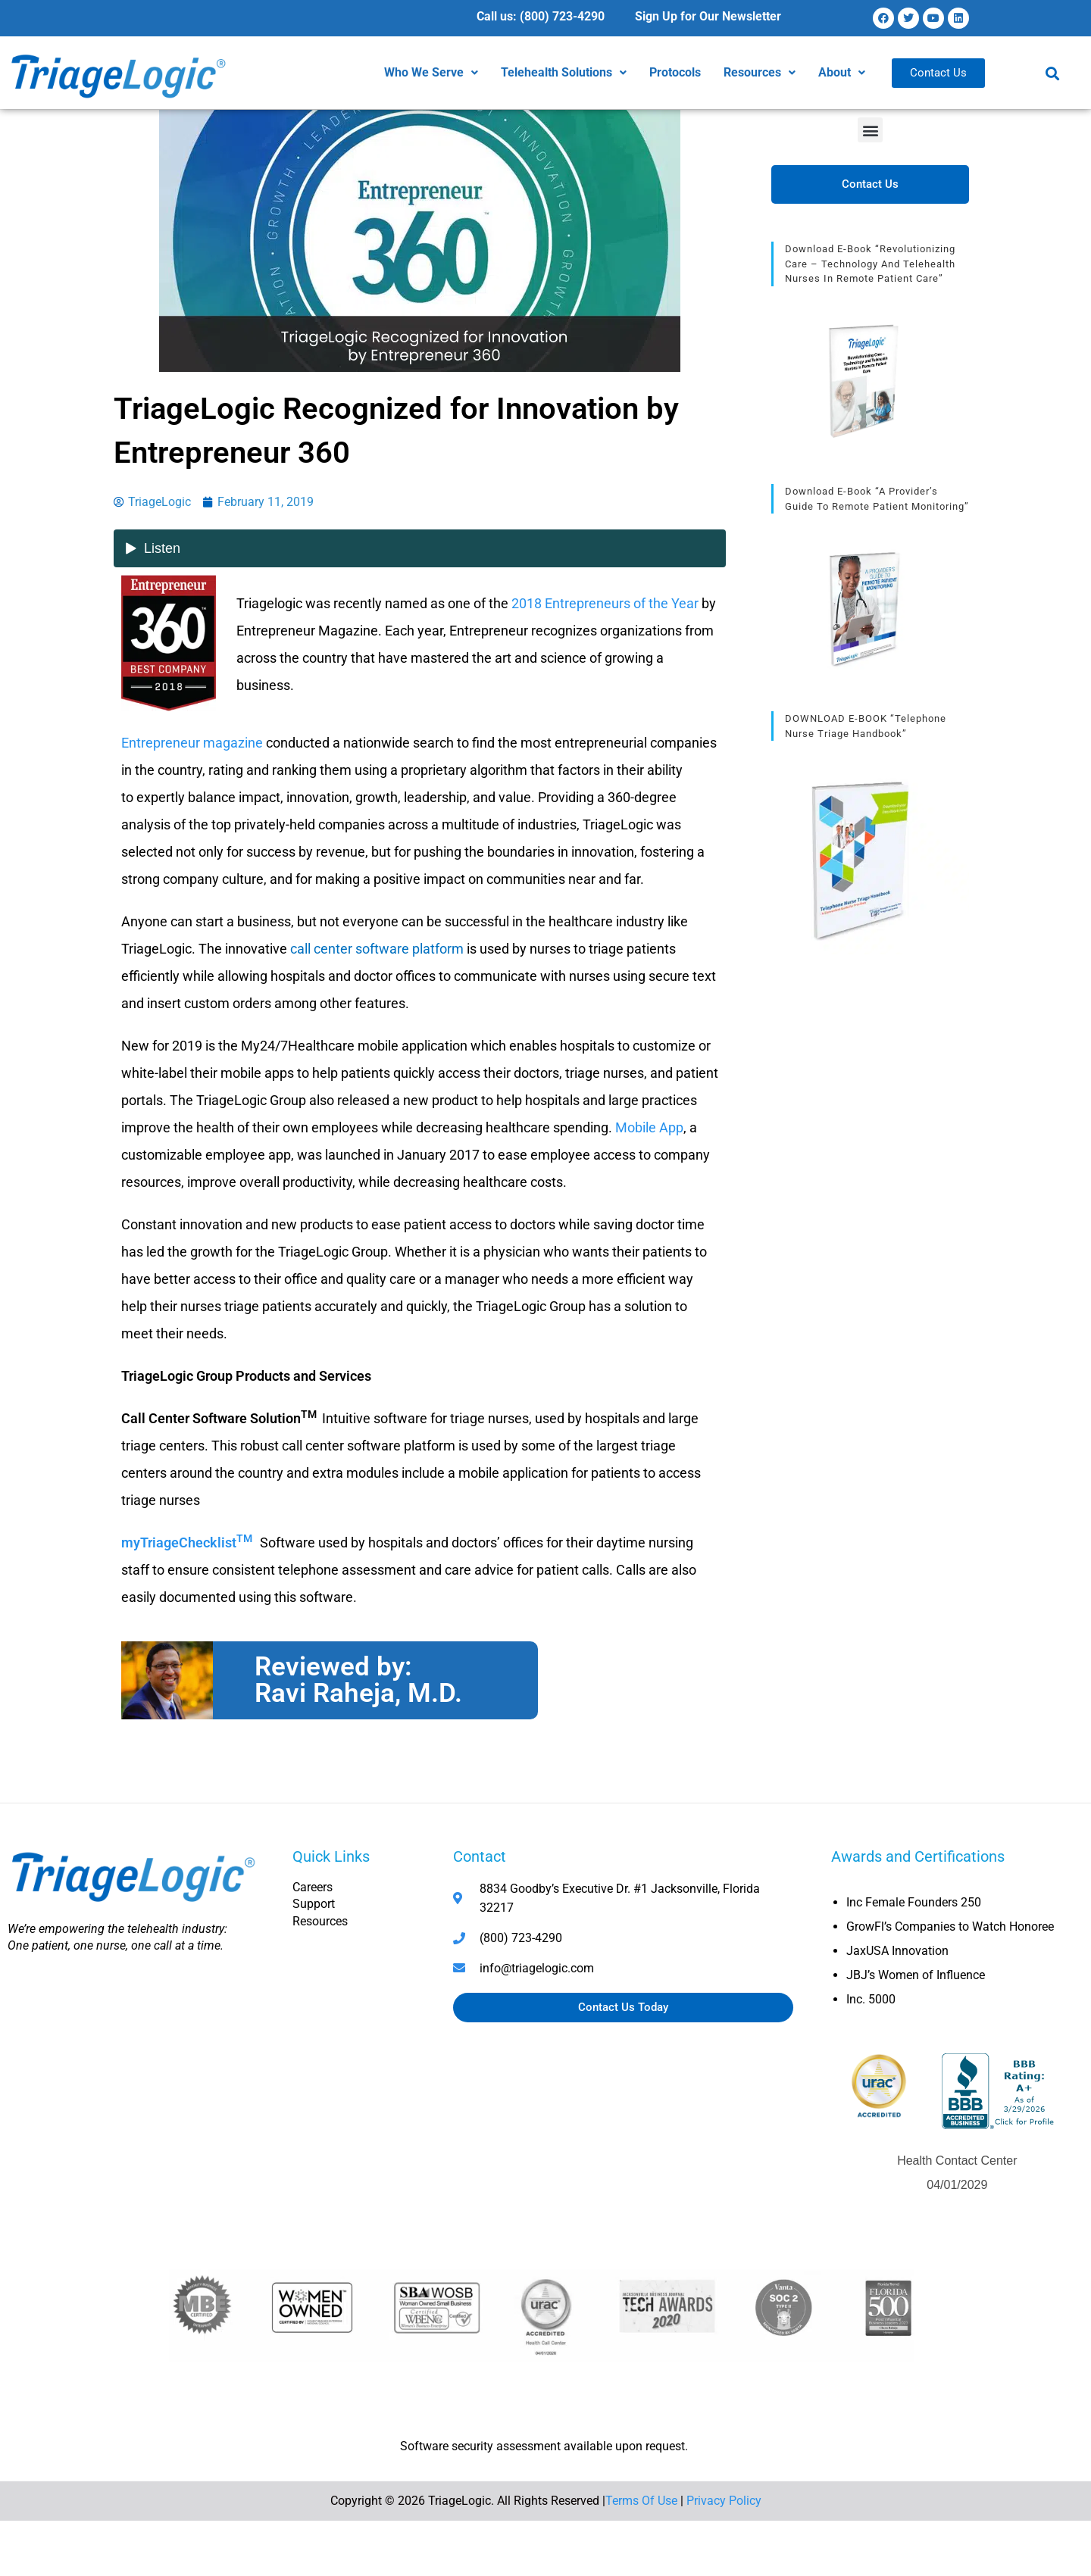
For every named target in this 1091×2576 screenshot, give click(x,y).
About (841, 72)
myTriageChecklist (189, 1542)
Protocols (675, 72)
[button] (431, 72)
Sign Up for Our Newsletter (708, 16)
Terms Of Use (641, 2500)
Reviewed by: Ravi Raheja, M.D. (358, 1680)
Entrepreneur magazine (192, 743)
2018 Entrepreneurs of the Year (605, 603)
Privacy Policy (723, 2500)
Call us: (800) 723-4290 (541, 16)
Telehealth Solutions (564, 72)
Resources (760, 72)
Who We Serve (431, 72)
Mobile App (649, 1127)
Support (313, 1904)
